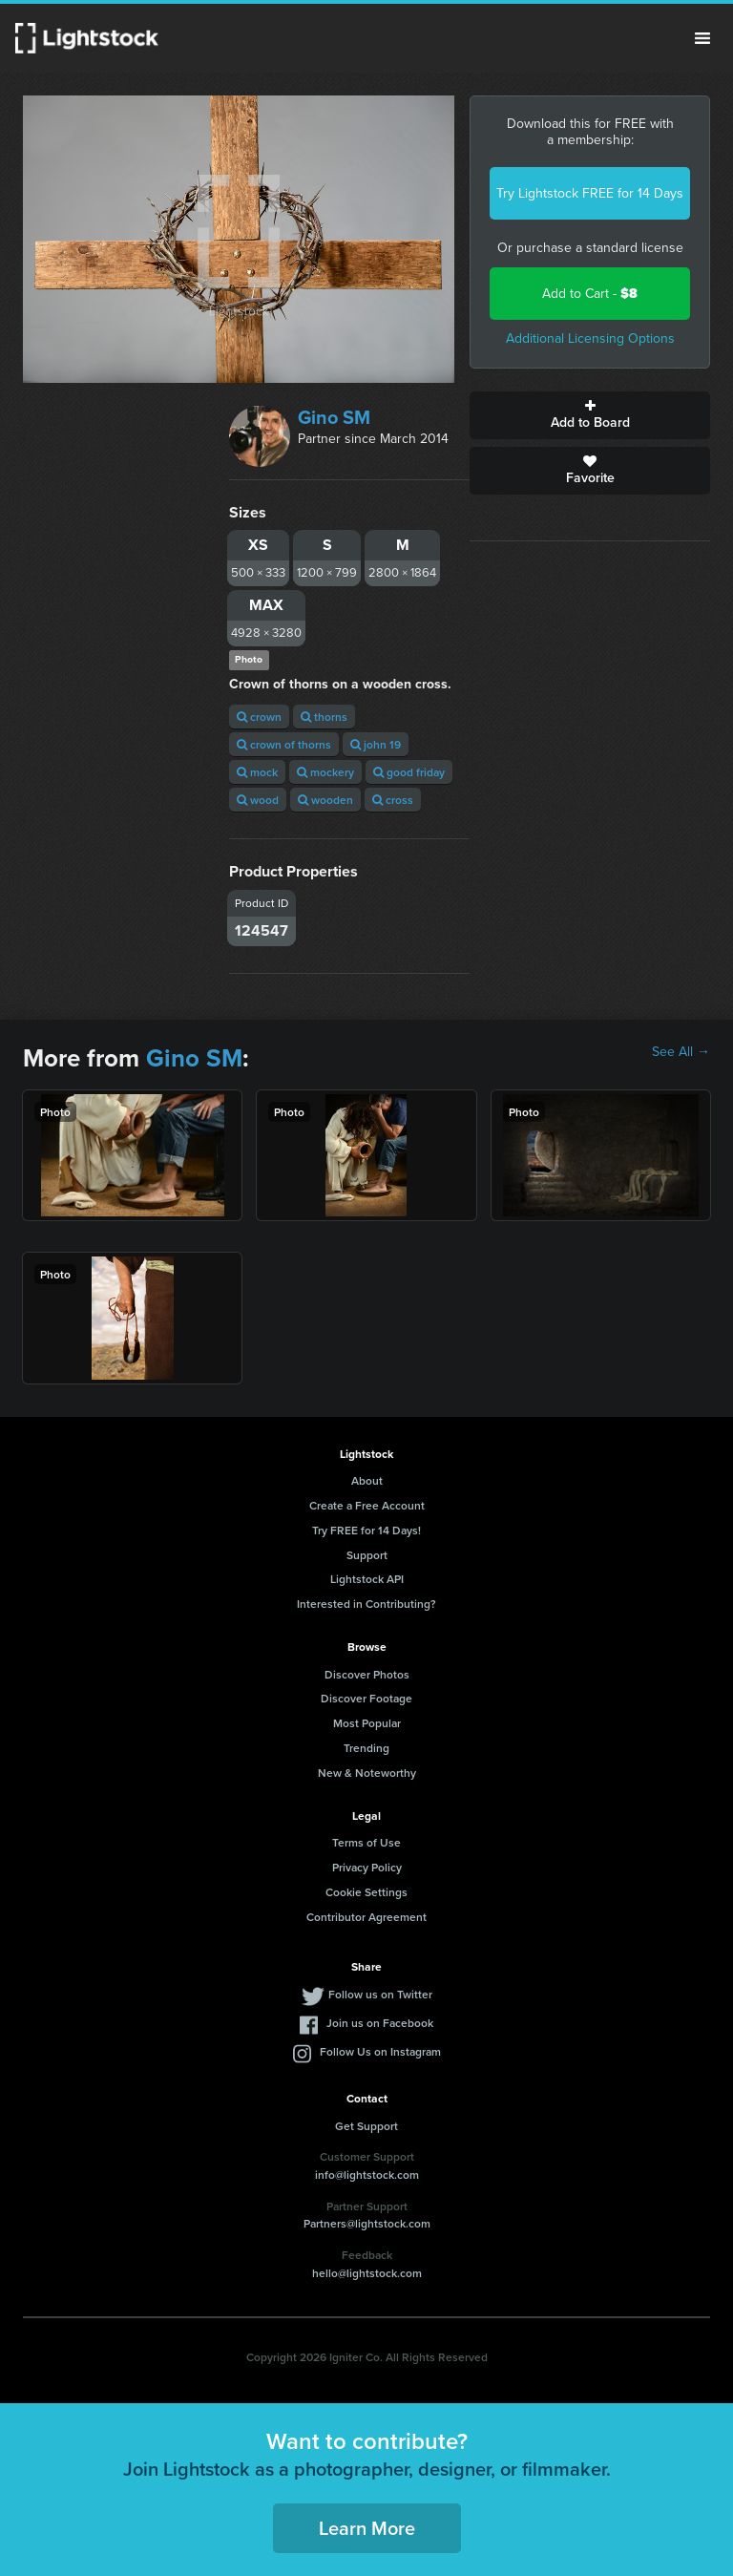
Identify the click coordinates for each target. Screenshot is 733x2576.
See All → (681, 1052)
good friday (409, 772)
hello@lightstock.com (367, 2273)
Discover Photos (367, 1674)
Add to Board (589, 415)
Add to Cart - (590, 294)
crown (259, 716)
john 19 (375, 744)
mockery (325, 772)
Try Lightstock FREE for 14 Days (589, 193)
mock (257, 772)
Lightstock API (367, 1579)
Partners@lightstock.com (367, 2223)
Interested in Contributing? (366, 1603)
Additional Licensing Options (590, 338)
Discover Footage (366, 1698)
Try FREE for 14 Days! (366, 1530)
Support (366, 1555)
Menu (702, 38)
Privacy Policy (367, 1867)
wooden (325, 800)
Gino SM (334, 417)
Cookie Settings (366, 1892)
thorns (324, 716)
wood (258, 800)
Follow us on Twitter (380, 1994)
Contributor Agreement (366, 1917)
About (367, 1480)
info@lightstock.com (367, 2174)
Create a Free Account (367, 1505)
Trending (366, 1748)
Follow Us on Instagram (380, 2051)
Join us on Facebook (379, 2023)
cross (392, 800)
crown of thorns (284, 744)
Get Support (366, 2126)
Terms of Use (366, 1842)
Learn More (367, 2528)
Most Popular (367, 1723)
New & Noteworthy (367, 1772)
